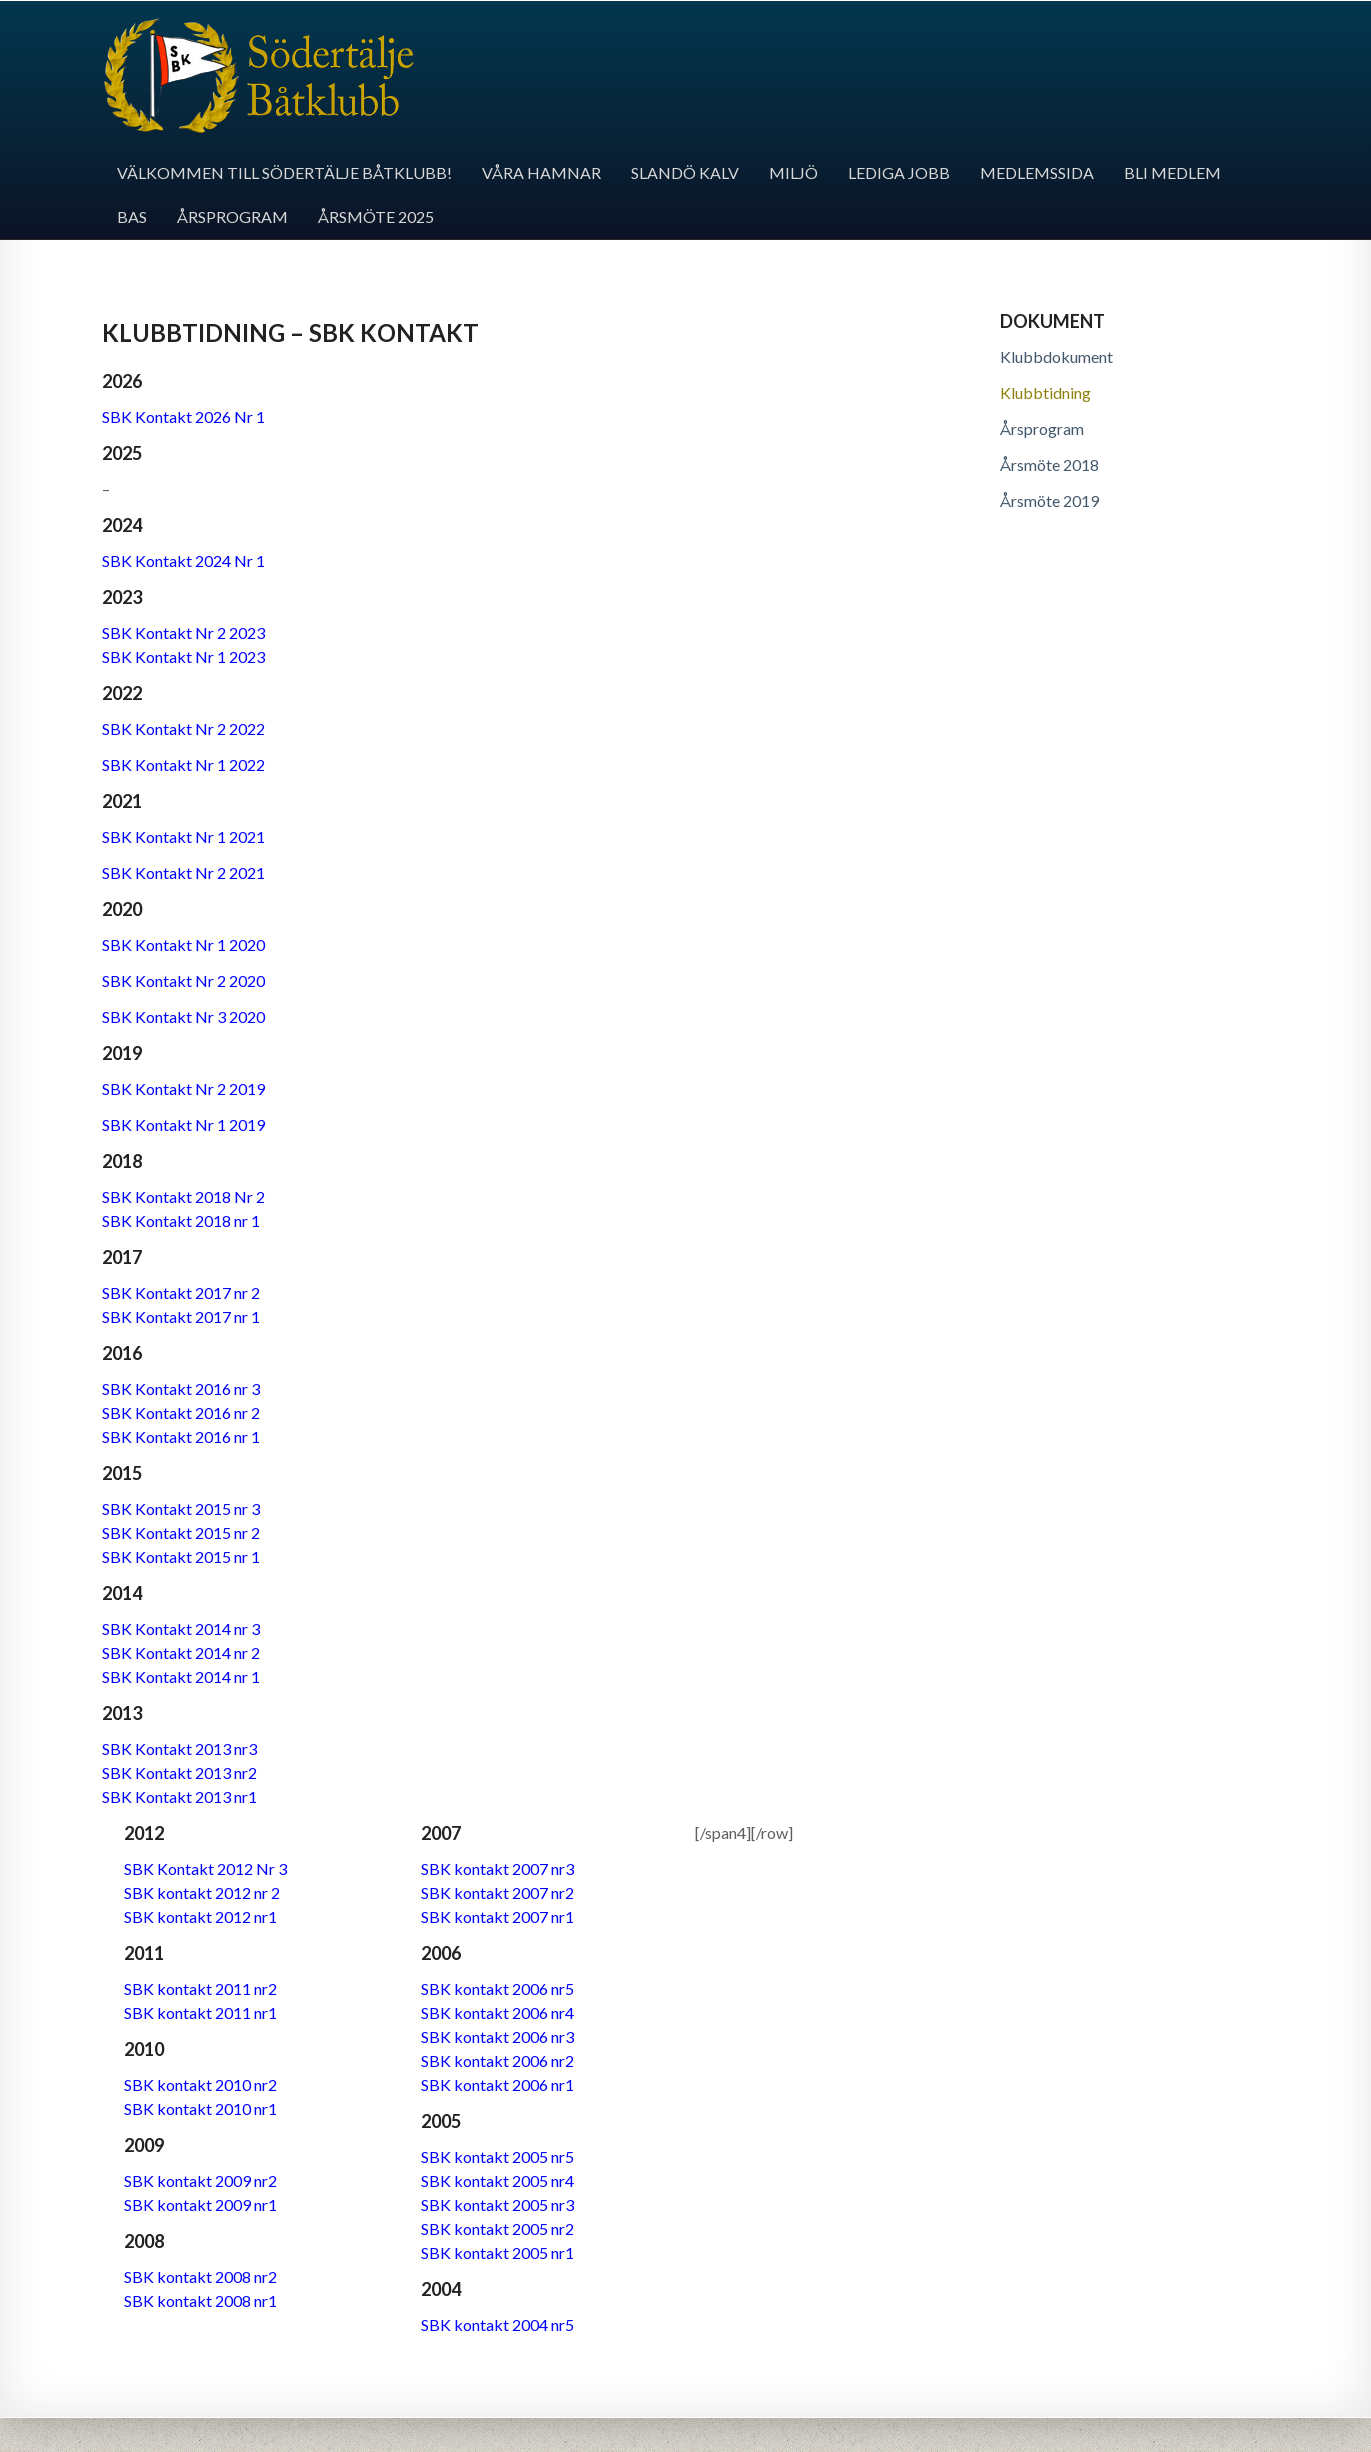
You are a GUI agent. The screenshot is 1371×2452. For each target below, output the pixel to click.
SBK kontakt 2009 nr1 (200, 2204)
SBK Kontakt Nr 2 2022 (183, 728)
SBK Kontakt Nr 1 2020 (183, 944)
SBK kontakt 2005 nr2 (497, 2228)
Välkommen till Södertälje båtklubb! (284, 172)
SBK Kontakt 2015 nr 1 (181, 1556)
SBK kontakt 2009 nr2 (200, 2180)
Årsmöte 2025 (376, 216)
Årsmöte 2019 (1049, 500)
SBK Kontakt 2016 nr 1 (181, 1436)
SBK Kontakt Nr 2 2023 (183, 632)
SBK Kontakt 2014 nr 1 (181, 1676)
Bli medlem (1172, 172)
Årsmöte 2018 (1049, 464)
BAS (132, 216)
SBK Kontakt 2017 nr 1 (181, 1316)
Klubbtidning (1045, 392)
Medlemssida (1037, 172)
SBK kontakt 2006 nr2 (497, 2060)
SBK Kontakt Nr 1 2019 (183, 1124)
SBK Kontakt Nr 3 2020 (183, 1016)
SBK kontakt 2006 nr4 (497, 2012)
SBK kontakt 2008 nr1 (200, 2300)
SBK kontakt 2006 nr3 (497, 2036)
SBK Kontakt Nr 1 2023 (183, 656)
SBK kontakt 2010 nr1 (200, 2108)
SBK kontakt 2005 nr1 (497, 2252)
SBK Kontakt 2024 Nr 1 (183, 560)
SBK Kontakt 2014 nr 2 (181, 1652)
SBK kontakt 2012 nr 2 (202, 1892)
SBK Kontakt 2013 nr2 (179, 1772)
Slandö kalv (685, 172)
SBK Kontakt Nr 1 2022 (183, 764)
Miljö (793, 172)
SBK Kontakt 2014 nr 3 (181, 1628)
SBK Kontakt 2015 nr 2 (181, 1532)
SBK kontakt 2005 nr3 (497, 2204)
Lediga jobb (899, 172)
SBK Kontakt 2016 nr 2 (181, 1412)
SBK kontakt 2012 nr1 (200, 1916)
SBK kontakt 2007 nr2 (497, 1892)
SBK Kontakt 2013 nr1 (179, 1796)
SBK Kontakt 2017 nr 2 (181, 1292)
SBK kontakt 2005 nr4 (497, 2180)
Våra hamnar (541, 172)
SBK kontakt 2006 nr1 (497, 2084)
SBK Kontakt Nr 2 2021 (183, 872)
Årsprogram (232, 216)
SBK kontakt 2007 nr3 (497, 1868)
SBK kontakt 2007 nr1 (497, 1916)
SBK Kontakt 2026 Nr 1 (183, 416)
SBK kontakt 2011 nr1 (200, 2012)
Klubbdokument (1056, 356)
